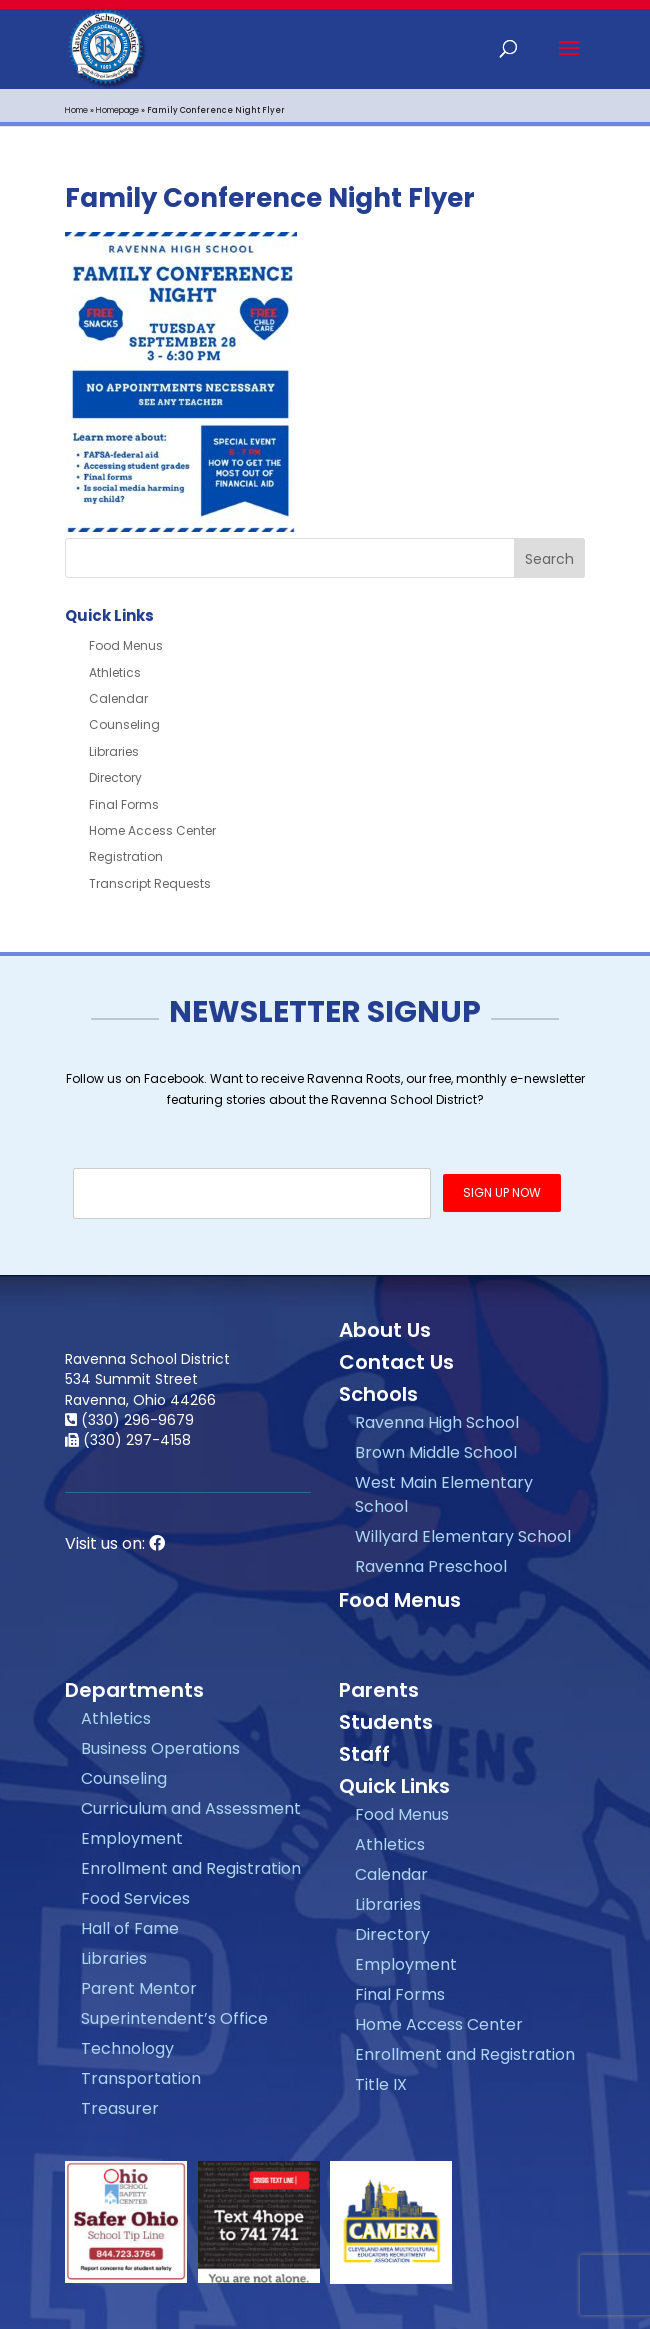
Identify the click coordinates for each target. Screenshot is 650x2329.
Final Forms (124, 804)
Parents (379, 1690)
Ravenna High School (437, 1422)
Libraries (114, 751)
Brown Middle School (436, 1452)
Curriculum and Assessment (191, 1808)
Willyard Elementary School (463, 1536)
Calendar (118, 698)
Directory (115, 777)
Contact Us (396, 1362)
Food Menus (126, 645)
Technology (127, 2048)
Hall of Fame (130, 1928)
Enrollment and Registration (191, 1868)
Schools (378, 1394)
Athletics (115, 672)
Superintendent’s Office (174, 2018)
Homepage (117, 110)
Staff (364, 1754)
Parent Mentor (139, 1988)
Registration (126, 856)
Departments (134, 1690)
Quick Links (394, 1786)
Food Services (135, 1898)
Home (76, 110)
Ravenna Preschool (431, 1566)
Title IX (381, 2084)
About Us (385, 1330)
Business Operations (160, 1748)
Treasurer (120, 2108)
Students (386, 1722)
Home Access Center (152, 830)
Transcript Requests (150, 883)
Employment (132, 1838)
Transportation (141, 2078)
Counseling (124, 724)
